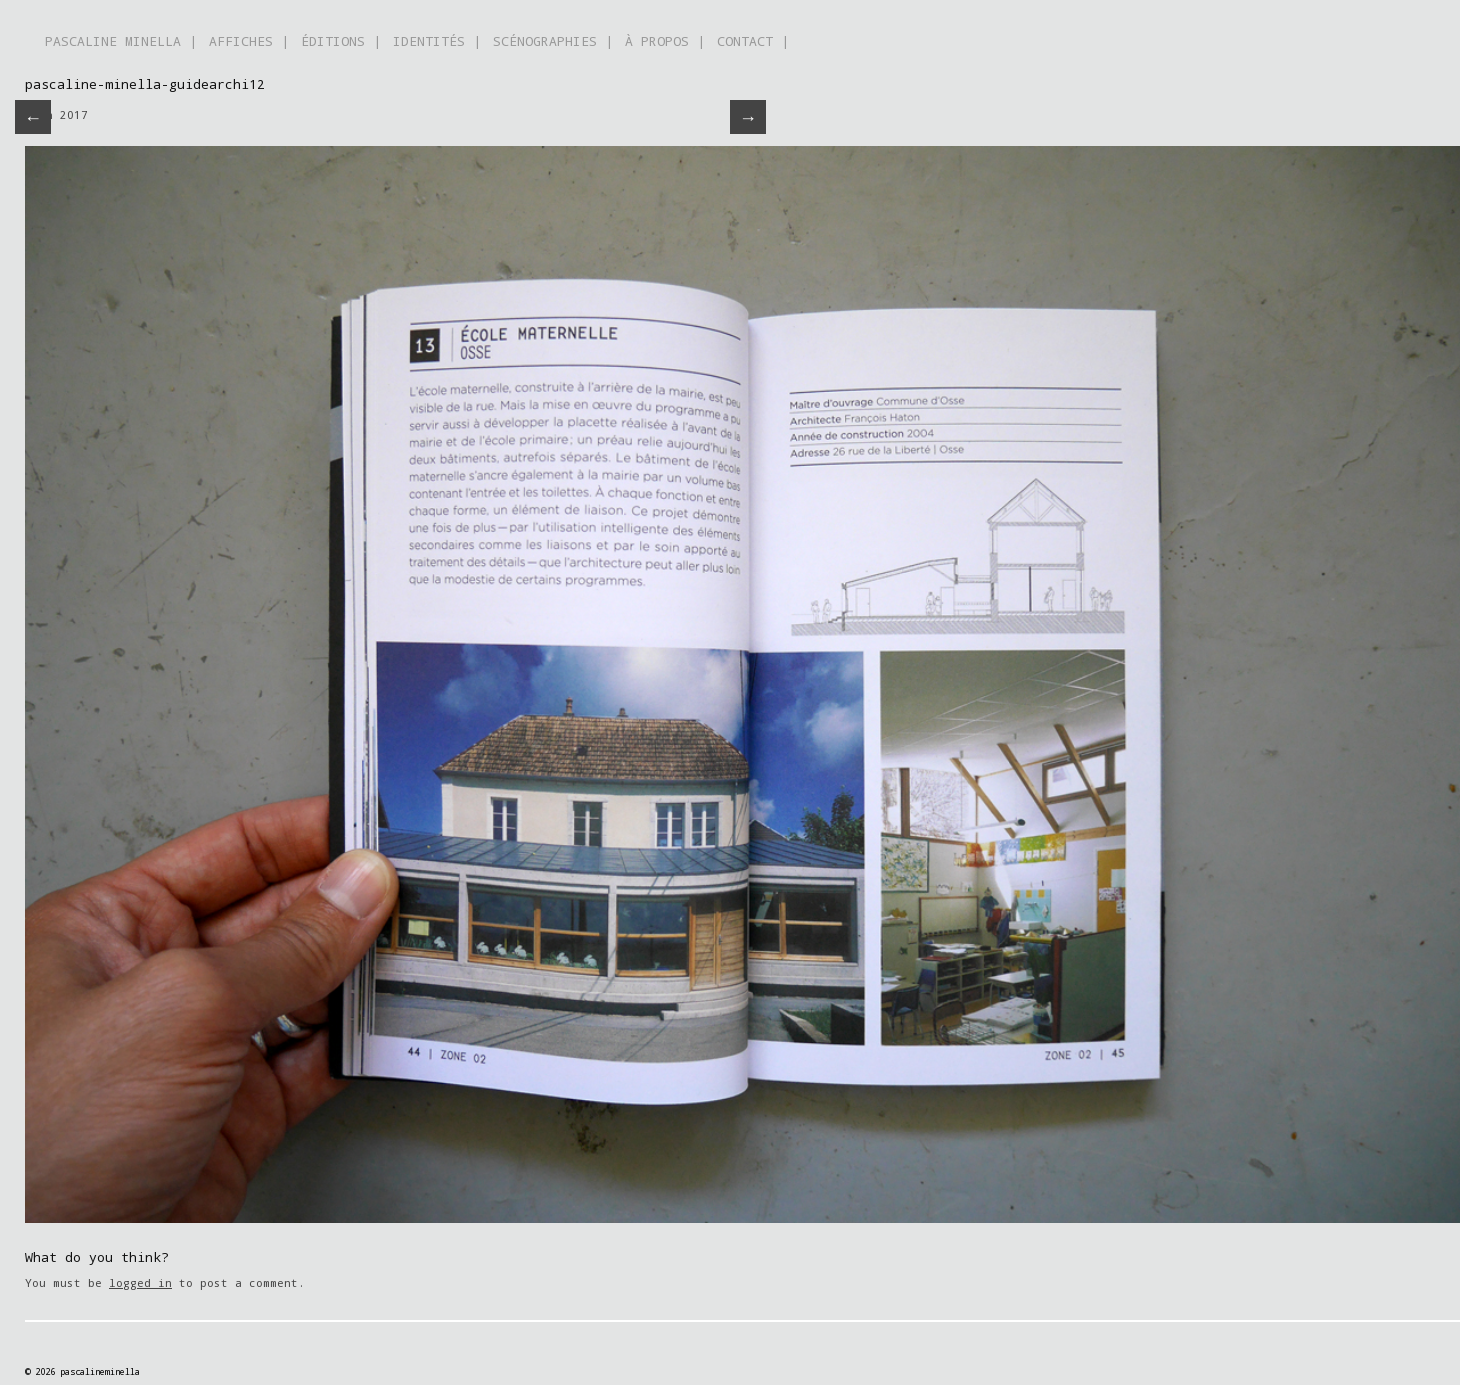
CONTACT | (753, 41)
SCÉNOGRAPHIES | (553, 41)
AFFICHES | (249, 41)
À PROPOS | (665, 41)
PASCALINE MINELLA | (121, 41)
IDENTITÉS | (437, 41)
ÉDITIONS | (341, 41)
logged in (140, 1282)
